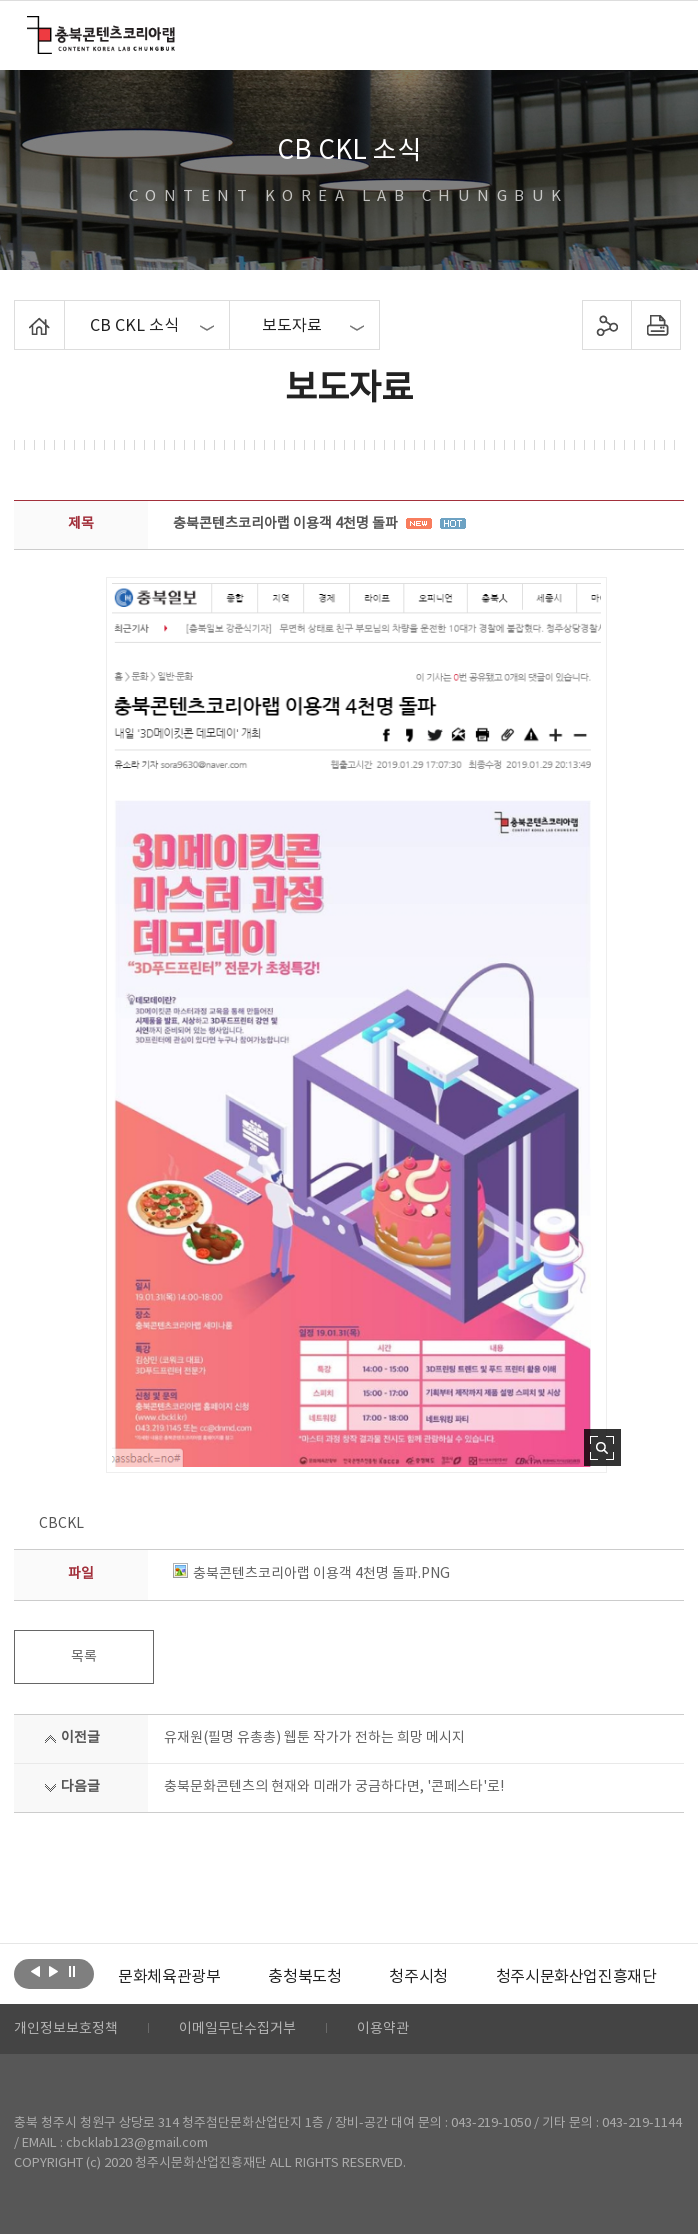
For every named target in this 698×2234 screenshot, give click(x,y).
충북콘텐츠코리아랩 (31, 27)
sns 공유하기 (606, 325)
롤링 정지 (71, 1972)
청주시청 (418, 1977)
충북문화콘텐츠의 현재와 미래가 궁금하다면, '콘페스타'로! (334, 1787)
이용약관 (383, 2029)
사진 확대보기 (602, 1447)
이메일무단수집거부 (237, 2029)
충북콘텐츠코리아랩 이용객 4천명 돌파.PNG (311, 1574)
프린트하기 (655, 325)
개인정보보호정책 (66, 2029)
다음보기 (53, 1972)
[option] (169, 1977)
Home (19, 312)
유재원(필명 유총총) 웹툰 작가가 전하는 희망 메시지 (314, 1738)
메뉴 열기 (657, 34)
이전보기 (35, 1972)
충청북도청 (304, 1977)
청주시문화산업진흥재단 (576, 1977)
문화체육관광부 (169, 1977)
